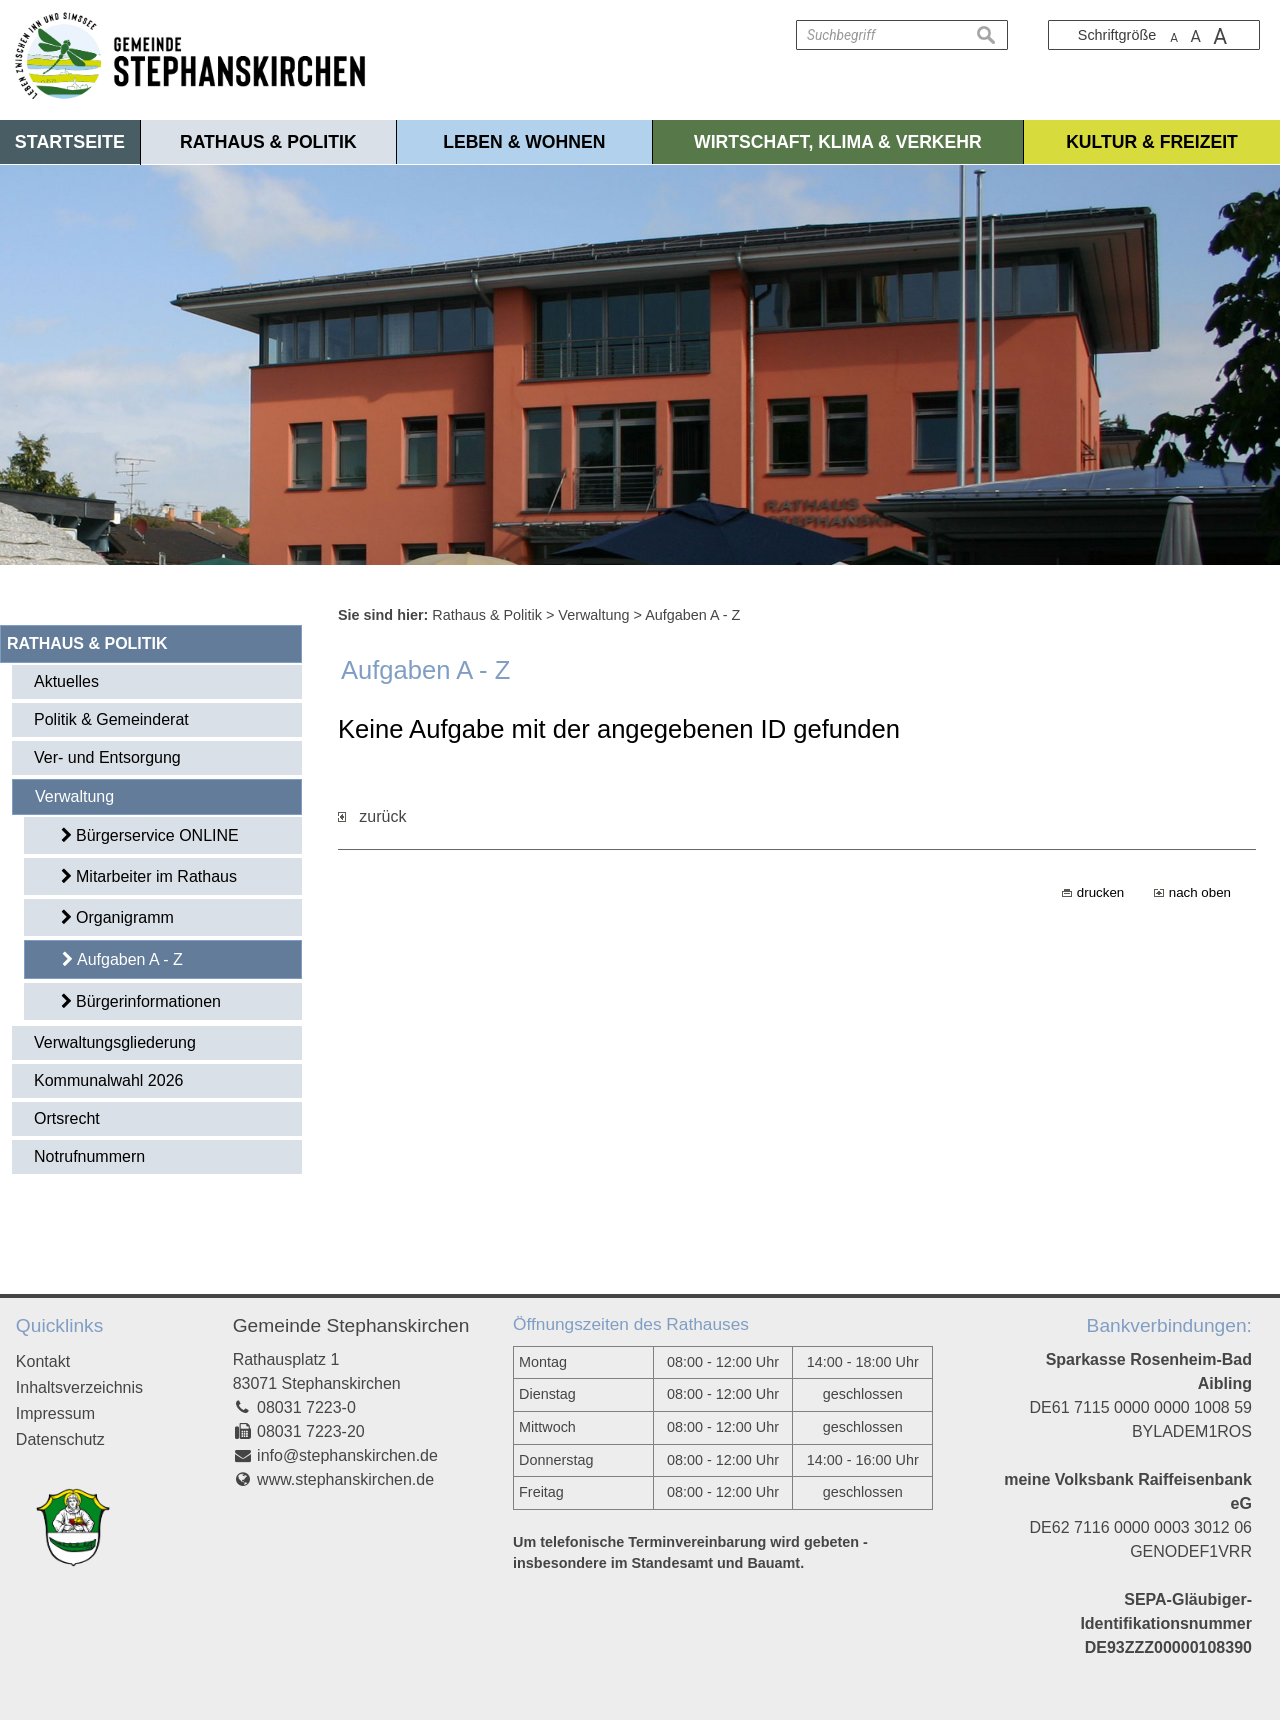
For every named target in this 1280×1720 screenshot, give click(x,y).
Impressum (55, 1413)
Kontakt (43, 1361)
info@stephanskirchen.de (347, 1455)
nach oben (1200, 892)
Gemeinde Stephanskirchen (351, 1325)
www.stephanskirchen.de (345, 1479)
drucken (1100, 892)
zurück (372, 816)
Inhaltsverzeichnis (79, 1387)
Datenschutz (60, 1439)
